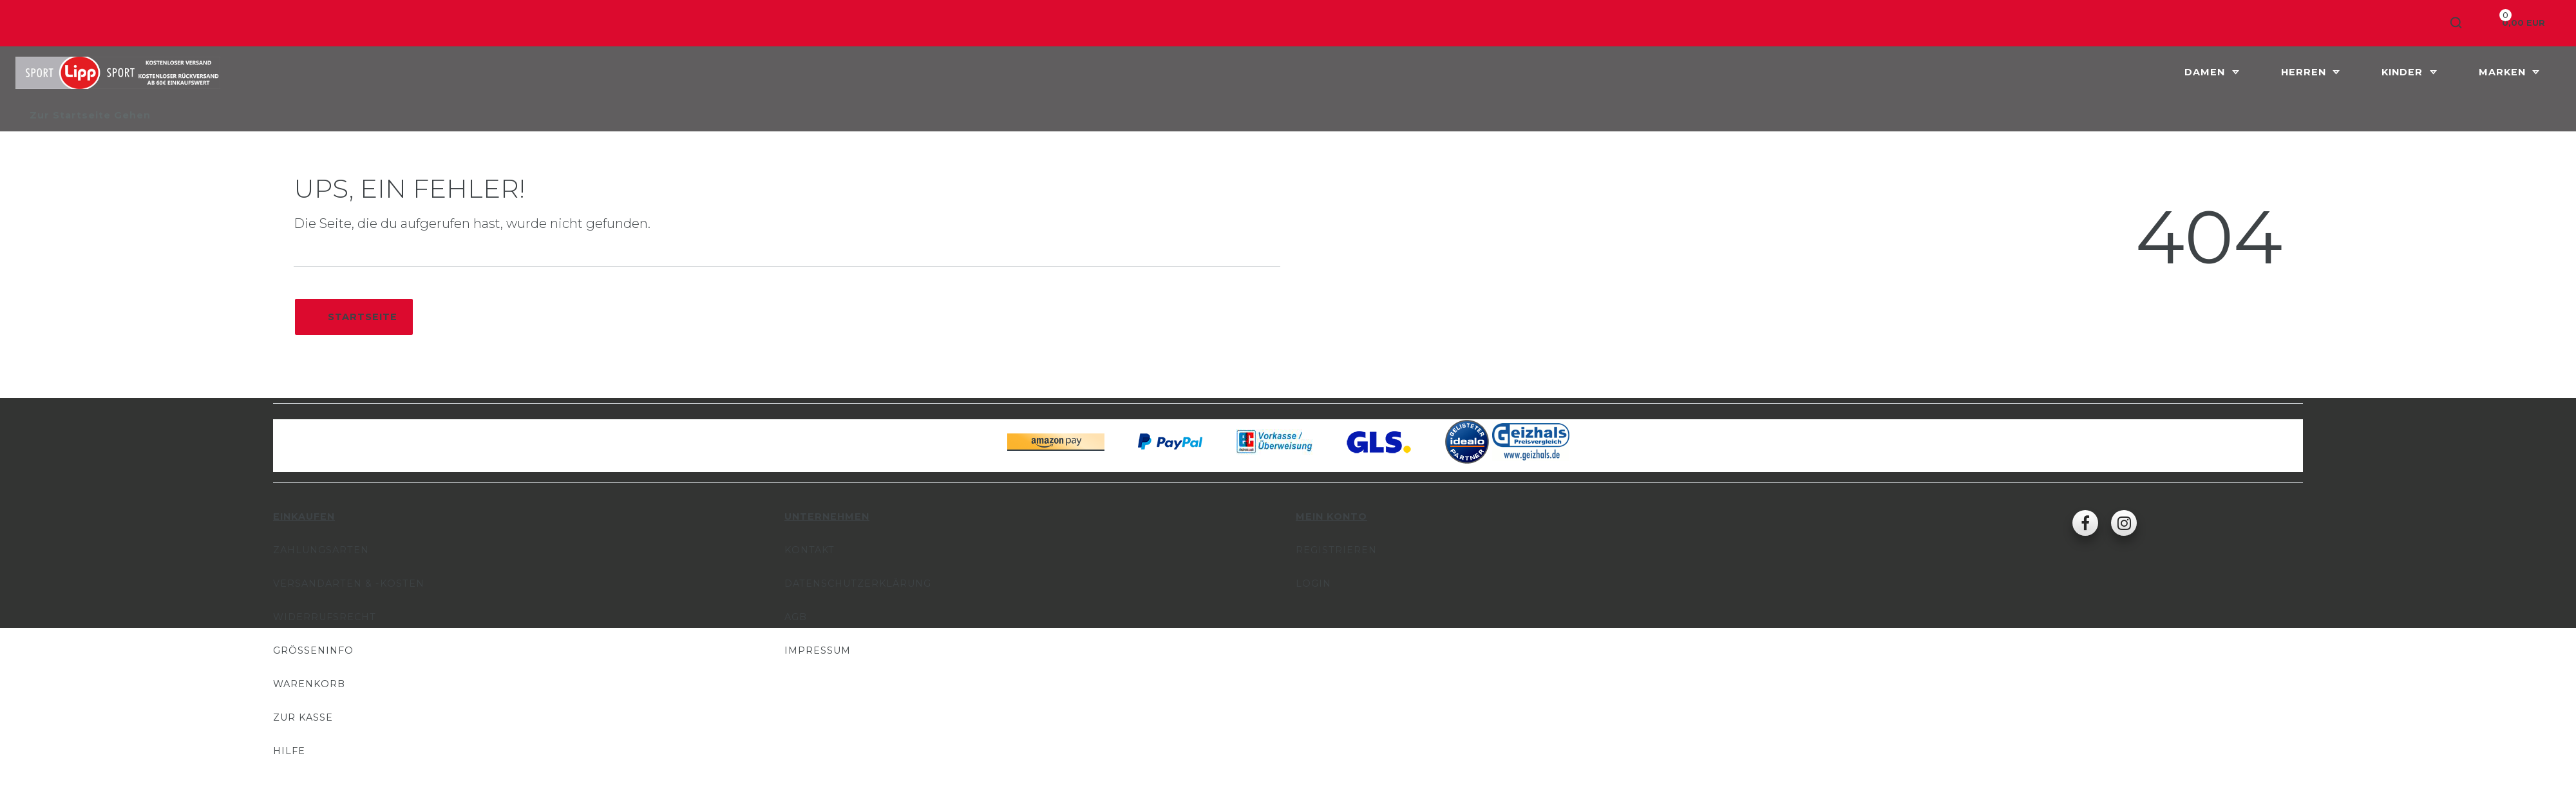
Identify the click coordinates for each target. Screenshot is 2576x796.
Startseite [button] (353, 317)
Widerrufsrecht (324, 617)
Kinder (2404, 72)
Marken (2504, 72)
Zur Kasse (303, 717)
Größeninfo (313, 650)
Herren (2305, 72)
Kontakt (809, 550)
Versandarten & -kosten (348, 583)
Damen (2206, 72)
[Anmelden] (2361, 22)
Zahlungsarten (321, 550)
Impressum (817, 650)
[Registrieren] (2410, 22)
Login (1313, 583)
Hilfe (289, 751)
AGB (795, 617)
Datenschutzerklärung (857, 583)
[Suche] (2456, 23)
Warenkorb (309, 684)
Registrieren (1336, 550)
